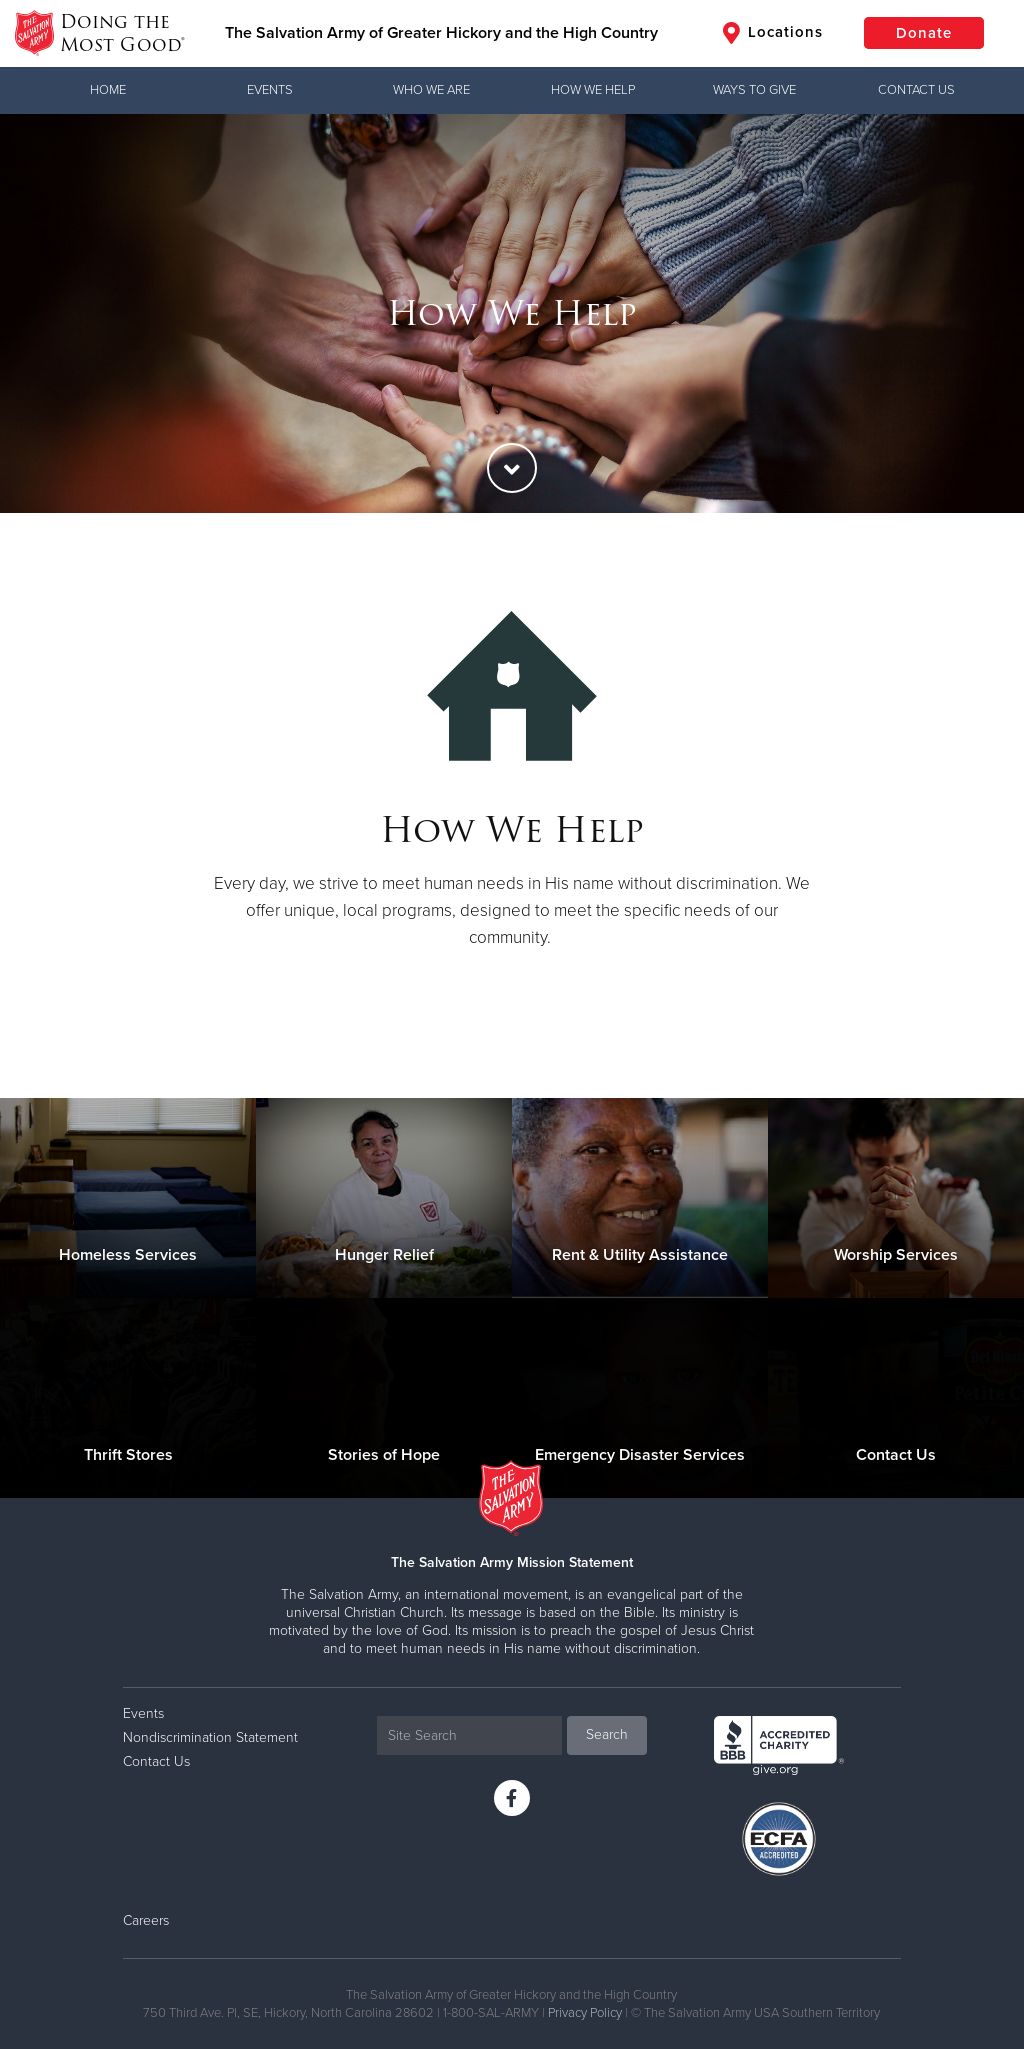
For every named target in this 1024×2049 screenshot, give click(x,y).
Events (270, 90)
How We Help (593, 90)
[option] (512, 313)
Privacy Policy (585, 2013)
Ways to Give (754, 90)
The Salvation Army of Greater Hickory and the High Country (441, 33)
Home (108, 90)
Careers (146, 1920)
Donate (924, 33)
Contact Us (916, 90)
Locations (773, 33)
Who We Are (431, 90)
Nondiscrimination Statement (210, 1737)
